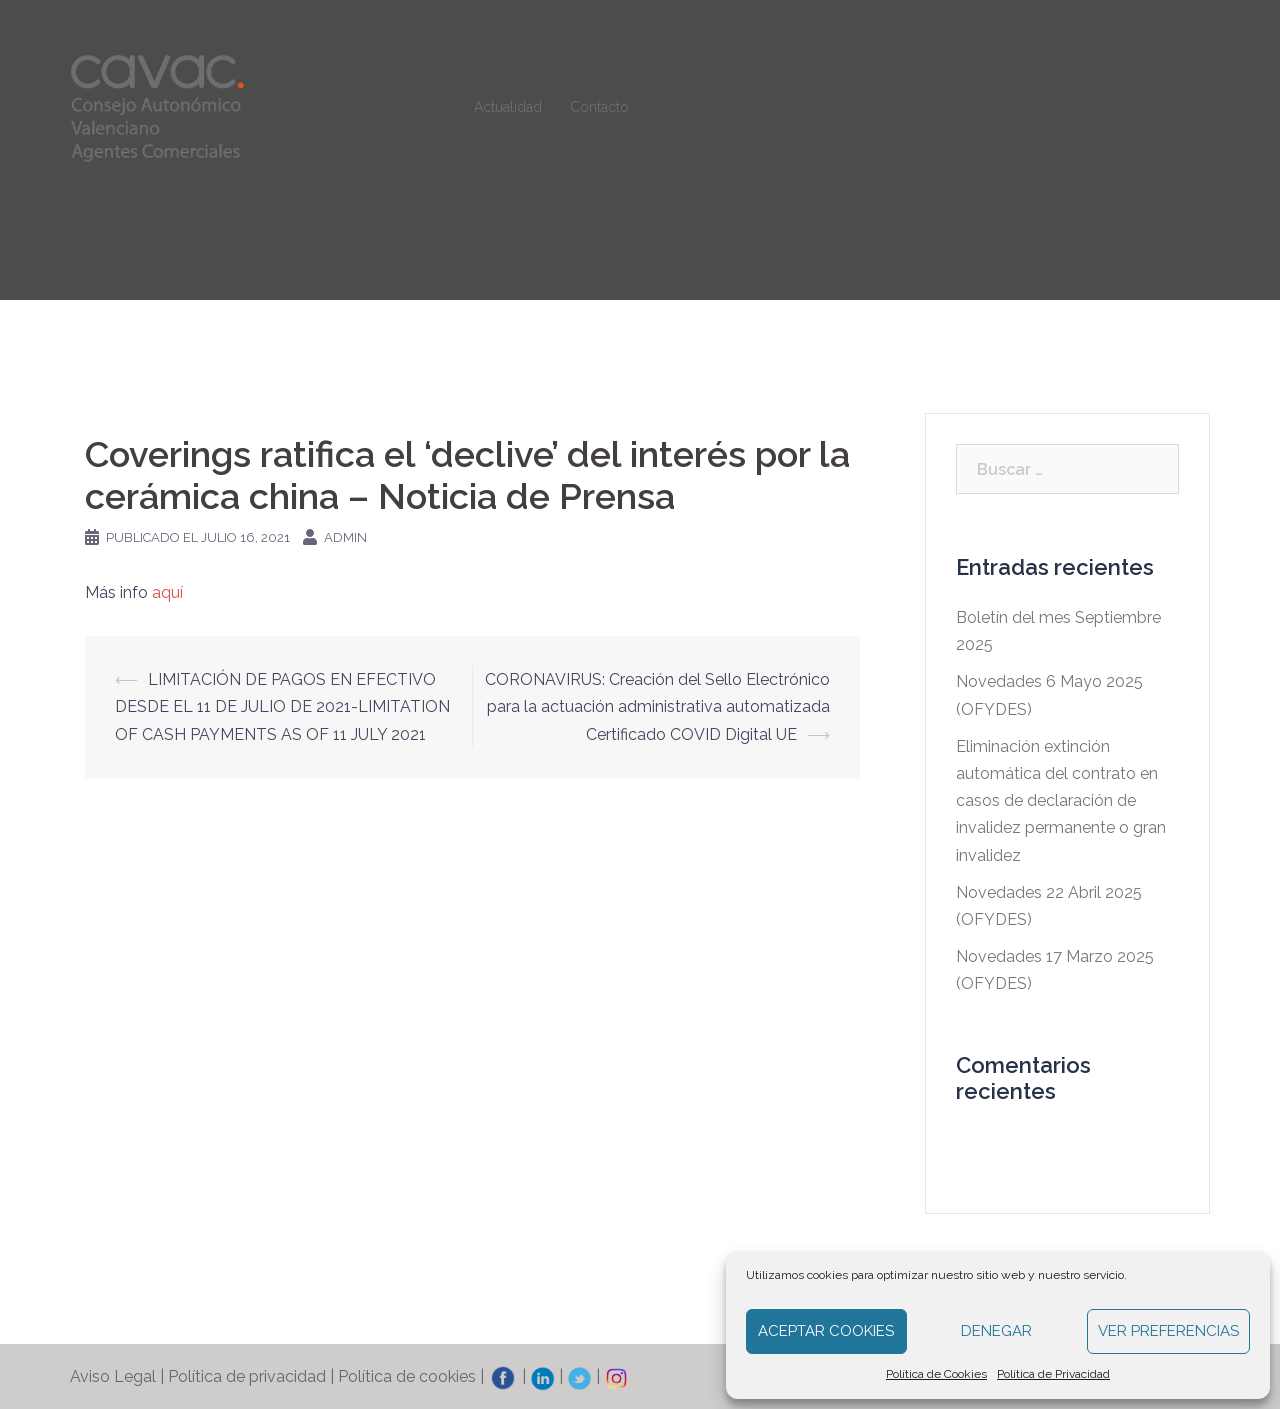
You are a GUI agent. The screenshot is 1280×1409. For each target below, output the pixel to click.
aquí (167, 592)
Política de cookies (407, 1376)
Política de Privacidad (1053, 1374)
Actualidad (508, 107)
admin (345, 537)
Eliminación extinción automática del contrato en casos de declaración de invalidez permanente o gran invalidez (1061, 801)
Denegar (996, 1331)
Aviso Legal (113, 1376)
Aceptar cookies (826, 1331)
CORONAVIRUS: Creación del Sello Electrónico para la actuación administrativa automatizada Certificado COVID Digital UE (657, 706)
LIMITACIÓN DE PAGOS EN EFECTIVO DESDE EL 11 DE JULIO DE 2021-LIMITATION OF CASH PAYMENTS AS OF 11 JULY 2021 (282, 706)
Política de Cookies (936, 1374)
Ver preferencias (1168, 1331)
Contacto (599, 107)
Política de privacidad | (253, 1376)
